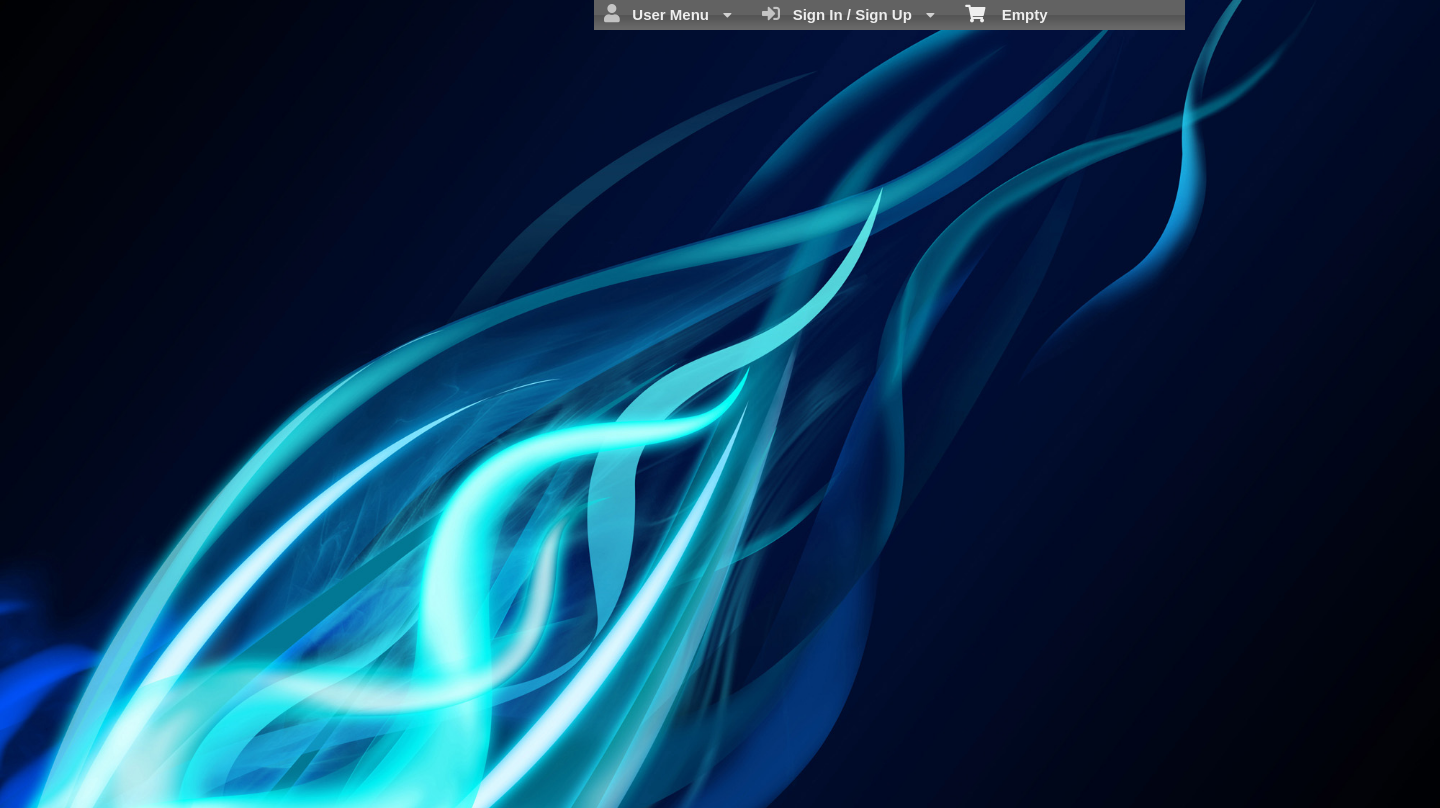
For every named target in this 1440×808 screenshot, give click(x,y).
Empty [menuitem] (1006, 13)
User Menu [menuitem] (668, 14)
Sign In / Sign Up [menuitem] (848, 14)
